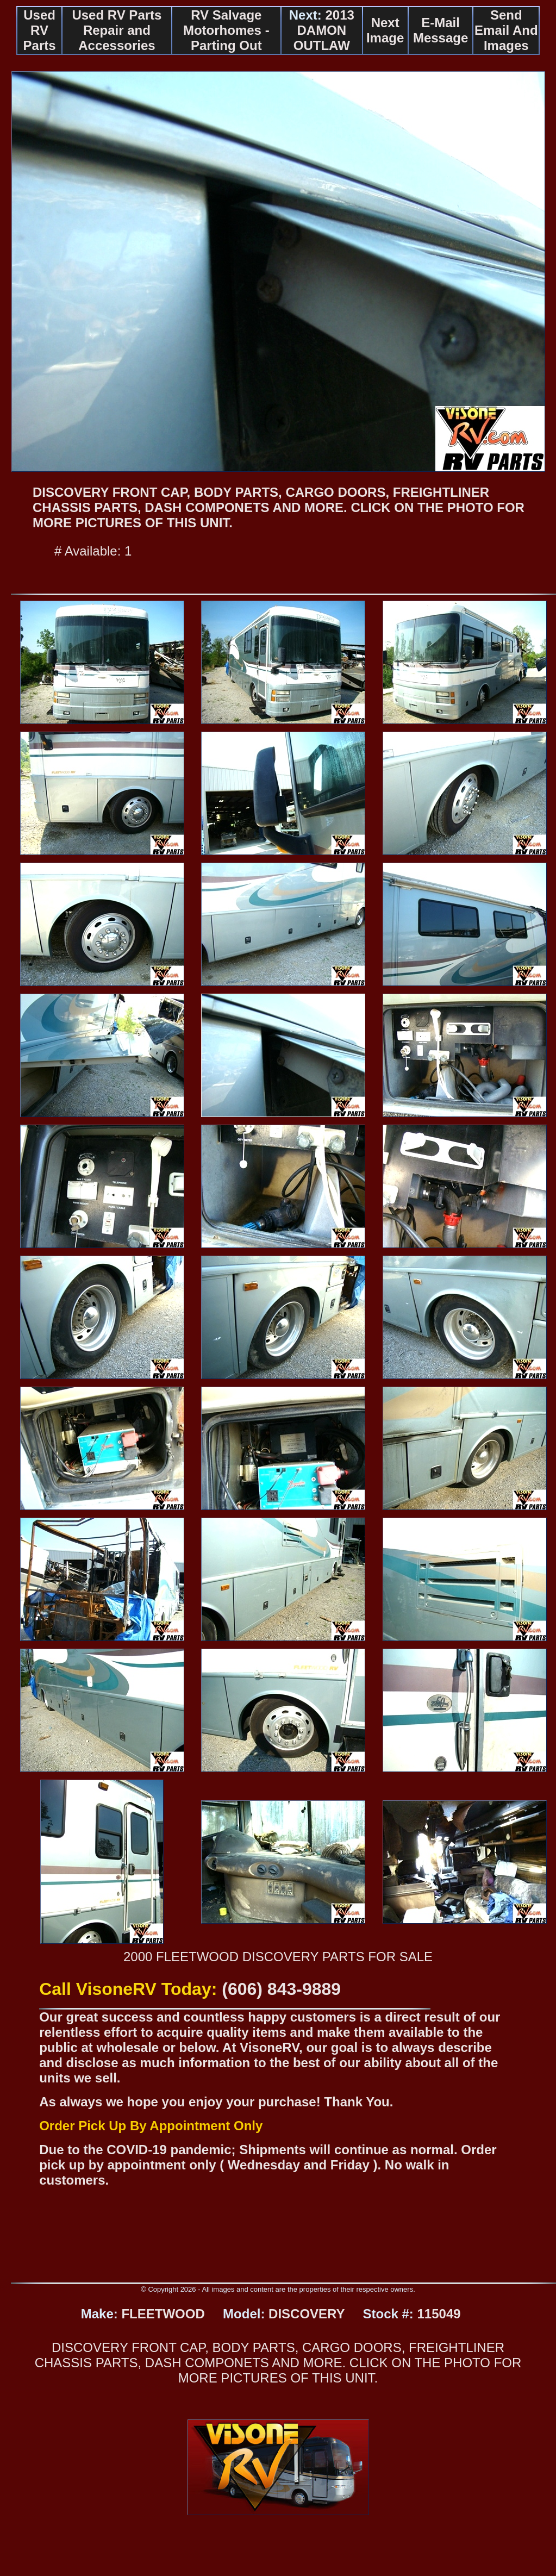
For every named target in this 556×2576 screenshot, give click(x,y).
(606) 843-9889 (281, 1989)
